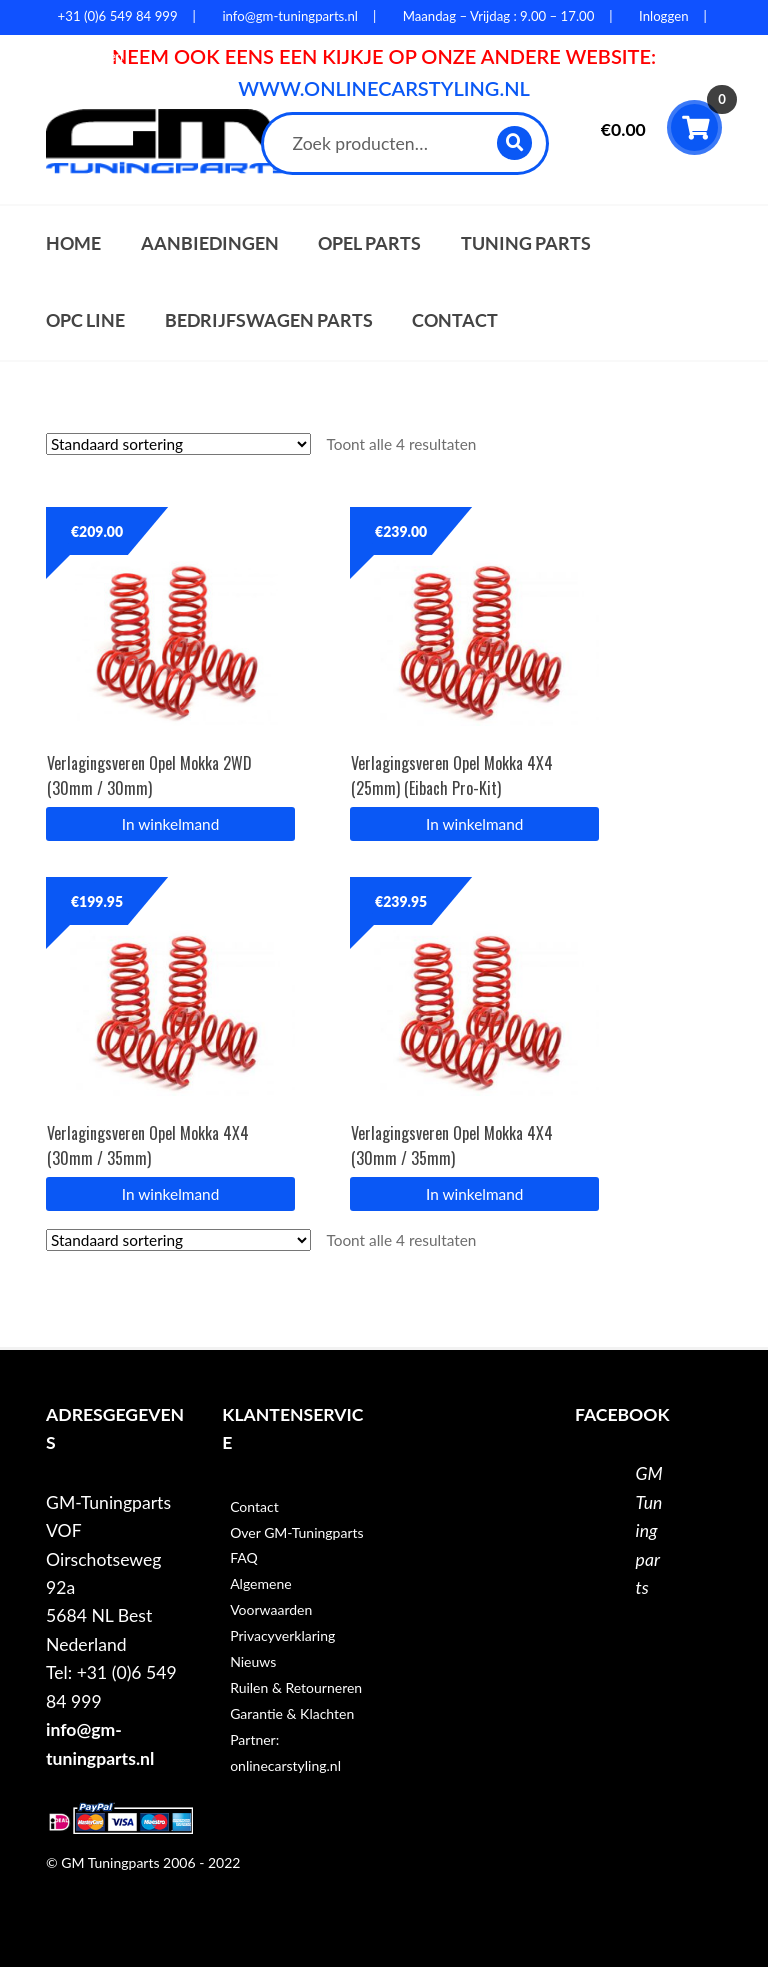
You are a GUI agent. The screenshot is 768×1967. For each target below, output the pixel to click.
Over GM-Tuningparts (296, 1532)
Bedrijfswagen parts (269, 320)
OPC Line (85, 320)
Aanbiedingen (210, 243)
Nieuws (253, 1661)
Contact (455, 320)
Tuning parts (526, 243)
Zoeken (515, 142)
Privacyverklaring (282, 1635)
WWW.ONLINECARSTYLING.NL (384, 88)
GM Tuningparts (649, 1530)
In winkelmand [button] (170, 824)
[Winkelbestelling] (178, 444)
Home (73, 243)
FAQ (244, 1557)
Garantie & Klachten (292, 1713)
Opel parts (369, 243)
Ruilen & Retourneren (296, 1687)
